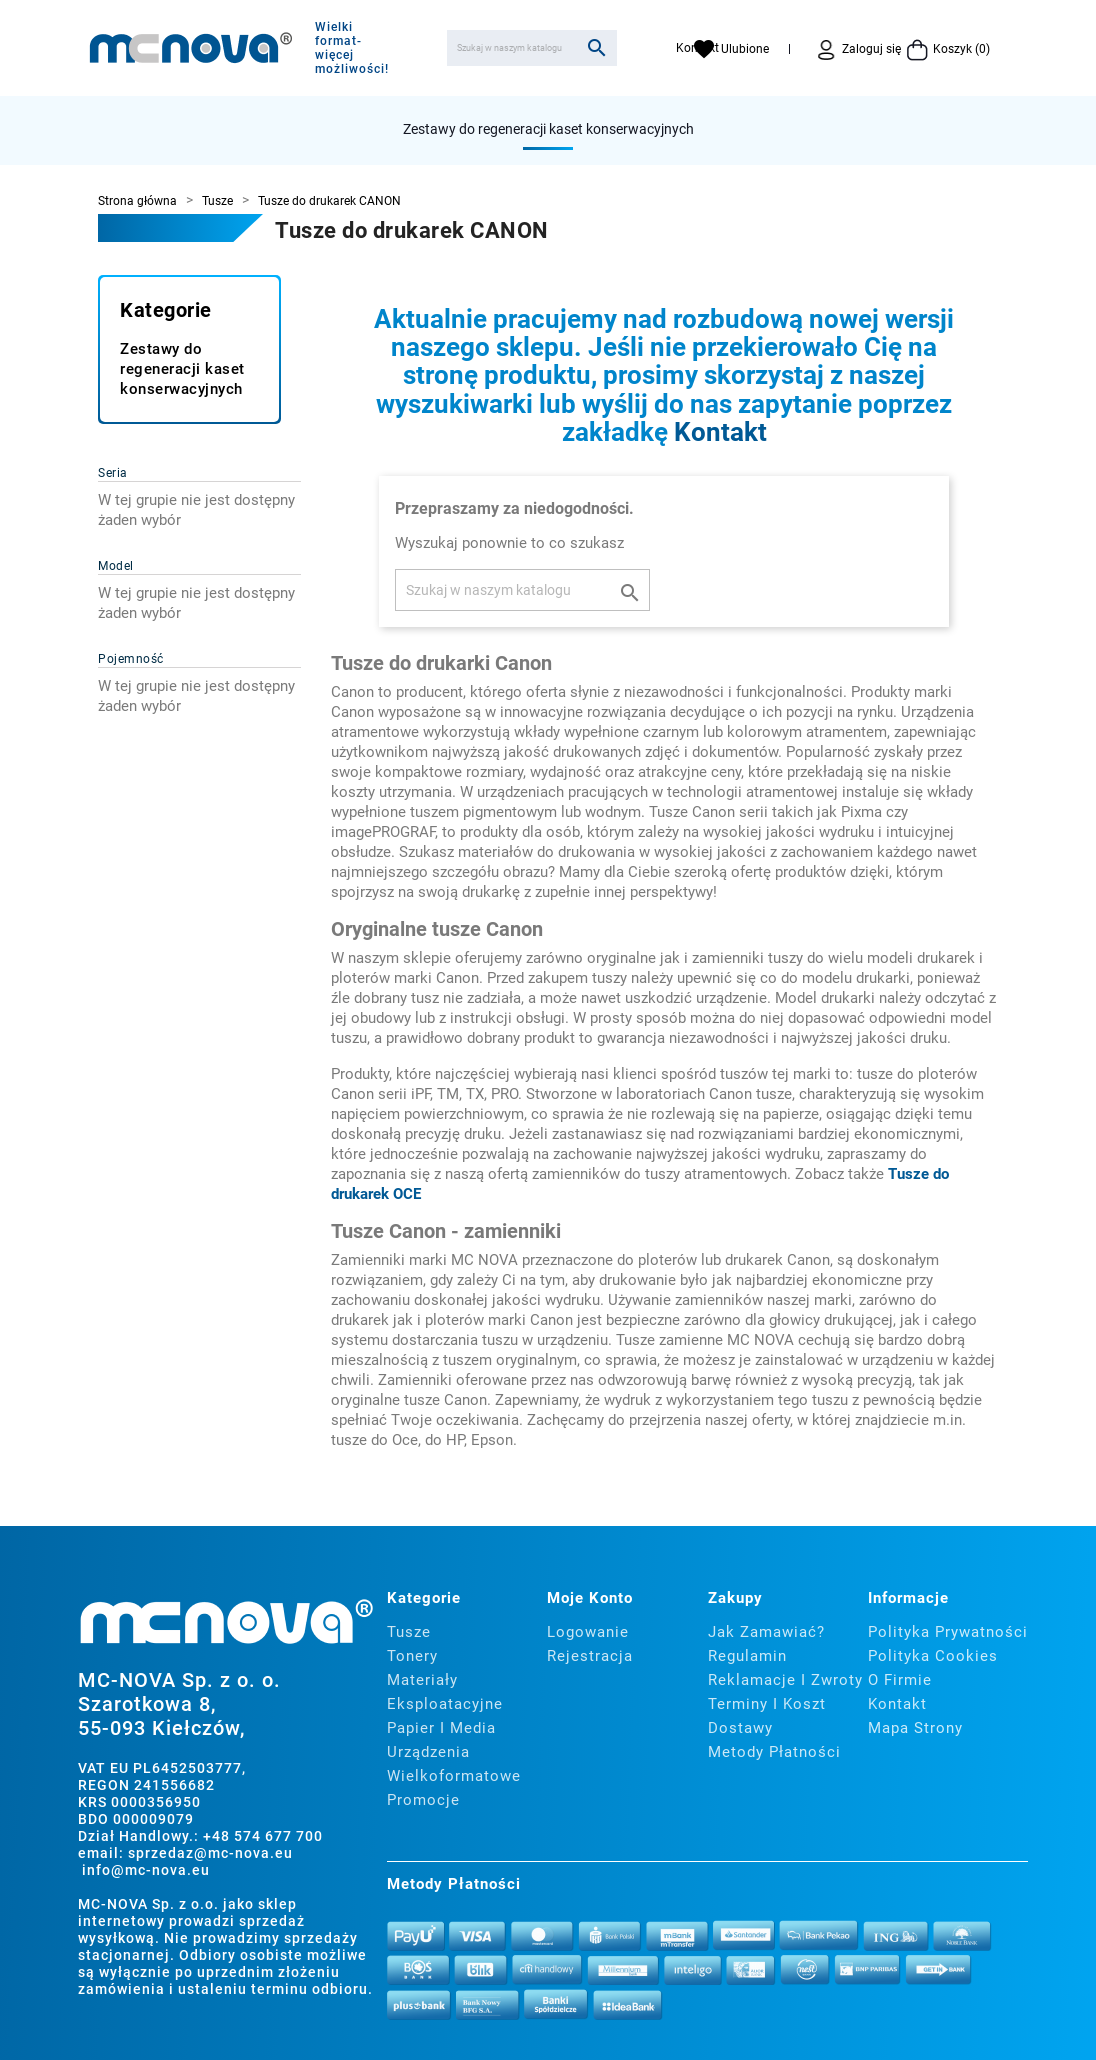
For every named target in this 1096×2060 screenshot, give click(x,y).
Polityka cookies (933, 1656)
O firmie (900, 1680)
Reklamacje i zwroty (785, 1680)
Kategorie (166, 310)
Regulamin (747, 1656)
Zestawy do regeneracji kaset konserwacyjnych (548, 129)
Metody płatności (774, 1752)
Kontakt (720, 432)
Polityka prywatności (948, 1632)
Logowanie (588, 1632)
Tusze (409, 1632)
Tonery (412, 1656)
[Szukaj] (532, 48)
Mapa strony (915, 1728)
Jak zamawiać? (766, 1632)
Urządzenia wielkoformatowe (454, 1764)
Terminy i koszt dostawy (767, 1716)
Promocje (423, 1800)
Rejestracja (590, 1656)
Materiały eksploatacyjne (445, 1692)
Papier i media (441, 1728)
